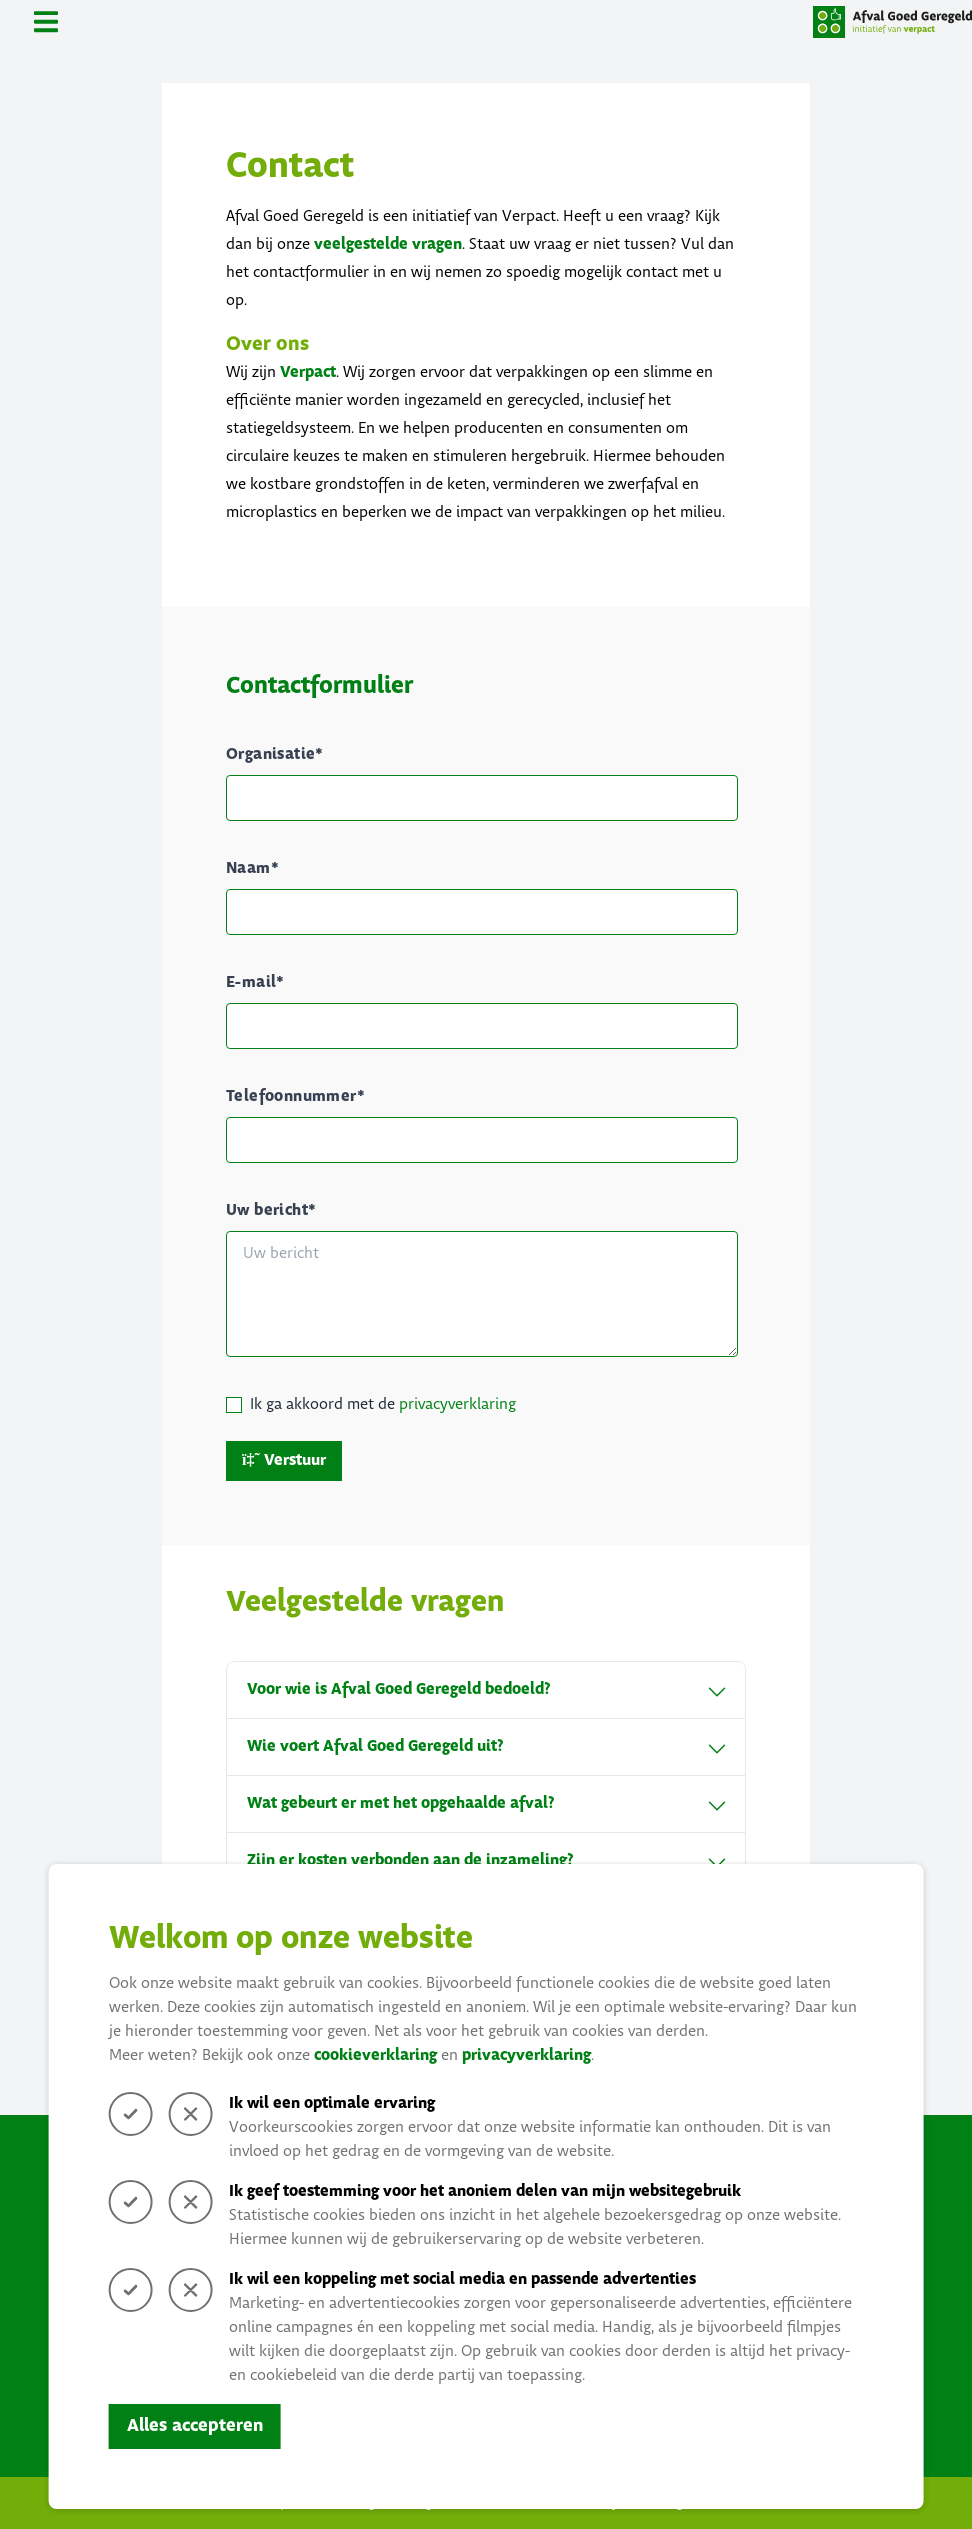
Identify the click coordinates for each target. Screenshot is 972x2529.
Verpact (308, 372)
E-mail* (255, 982)
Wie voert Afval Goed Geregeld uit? (486, 1746)
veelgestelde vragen (388, 244)
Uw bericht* (271, 1210)
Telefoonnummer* (295, 1096)
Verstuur (284, 1460)
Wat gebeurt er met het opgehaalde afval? (486, 1803)
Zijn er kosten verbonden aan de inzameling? (486, 1860)
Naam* (252, 868)
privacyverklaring (526, 2055)
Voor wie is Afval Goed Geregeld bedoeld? (486, 1689)
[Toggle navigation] (46, 21)
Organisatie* (275, 754)
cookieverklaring (375, 2055)
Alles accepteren (195, 2426)
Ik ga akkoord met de (383, 1404)
